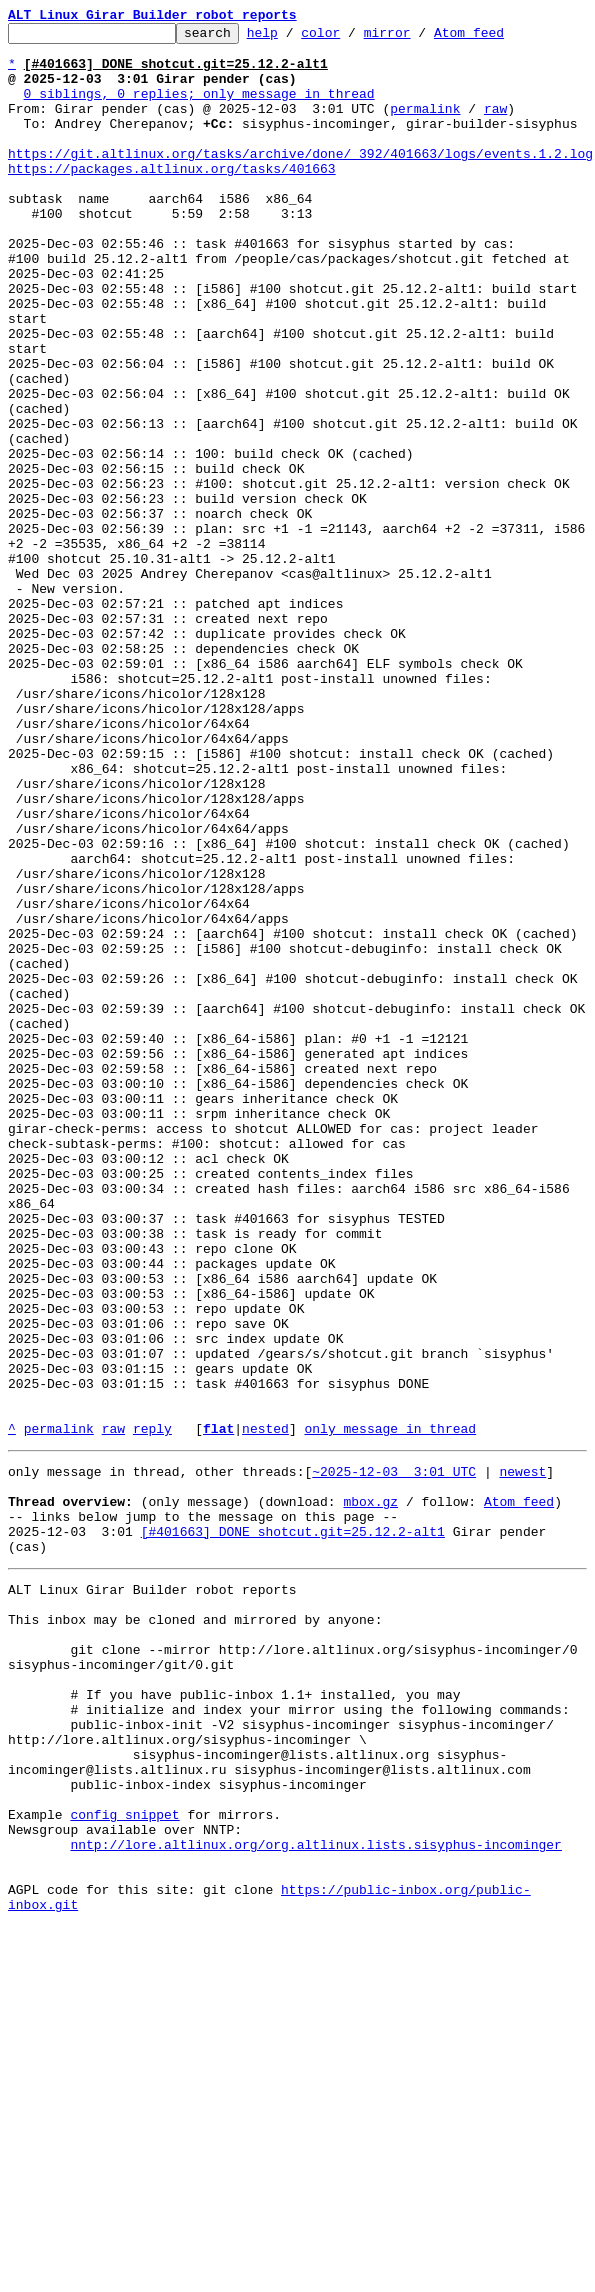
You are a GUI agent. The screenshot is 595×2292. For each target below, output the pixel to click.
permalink (425, 126)
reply (152, 1710)
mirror (418, 38)
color (351, 38)
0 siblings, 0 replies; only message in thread (199, 108)
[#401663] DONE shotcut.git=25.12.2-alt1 (293, 1828)
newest (522, 1756)
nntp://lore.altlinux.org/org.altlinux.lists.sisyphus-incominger (315, 2198)
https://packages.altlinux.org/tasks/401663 (172, 198)
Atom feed (500, 38)
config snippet (124, 2162)
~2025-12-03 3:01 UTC (394, 1756)
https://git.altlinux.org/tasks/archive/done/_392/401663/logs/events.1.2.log (300, 180)
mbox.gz (370, 1792)
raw (495, 126)
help (293, 38)
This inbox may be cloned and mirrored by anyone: (195, 1928)
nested (265, 1710)
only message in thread (390, 1710)
